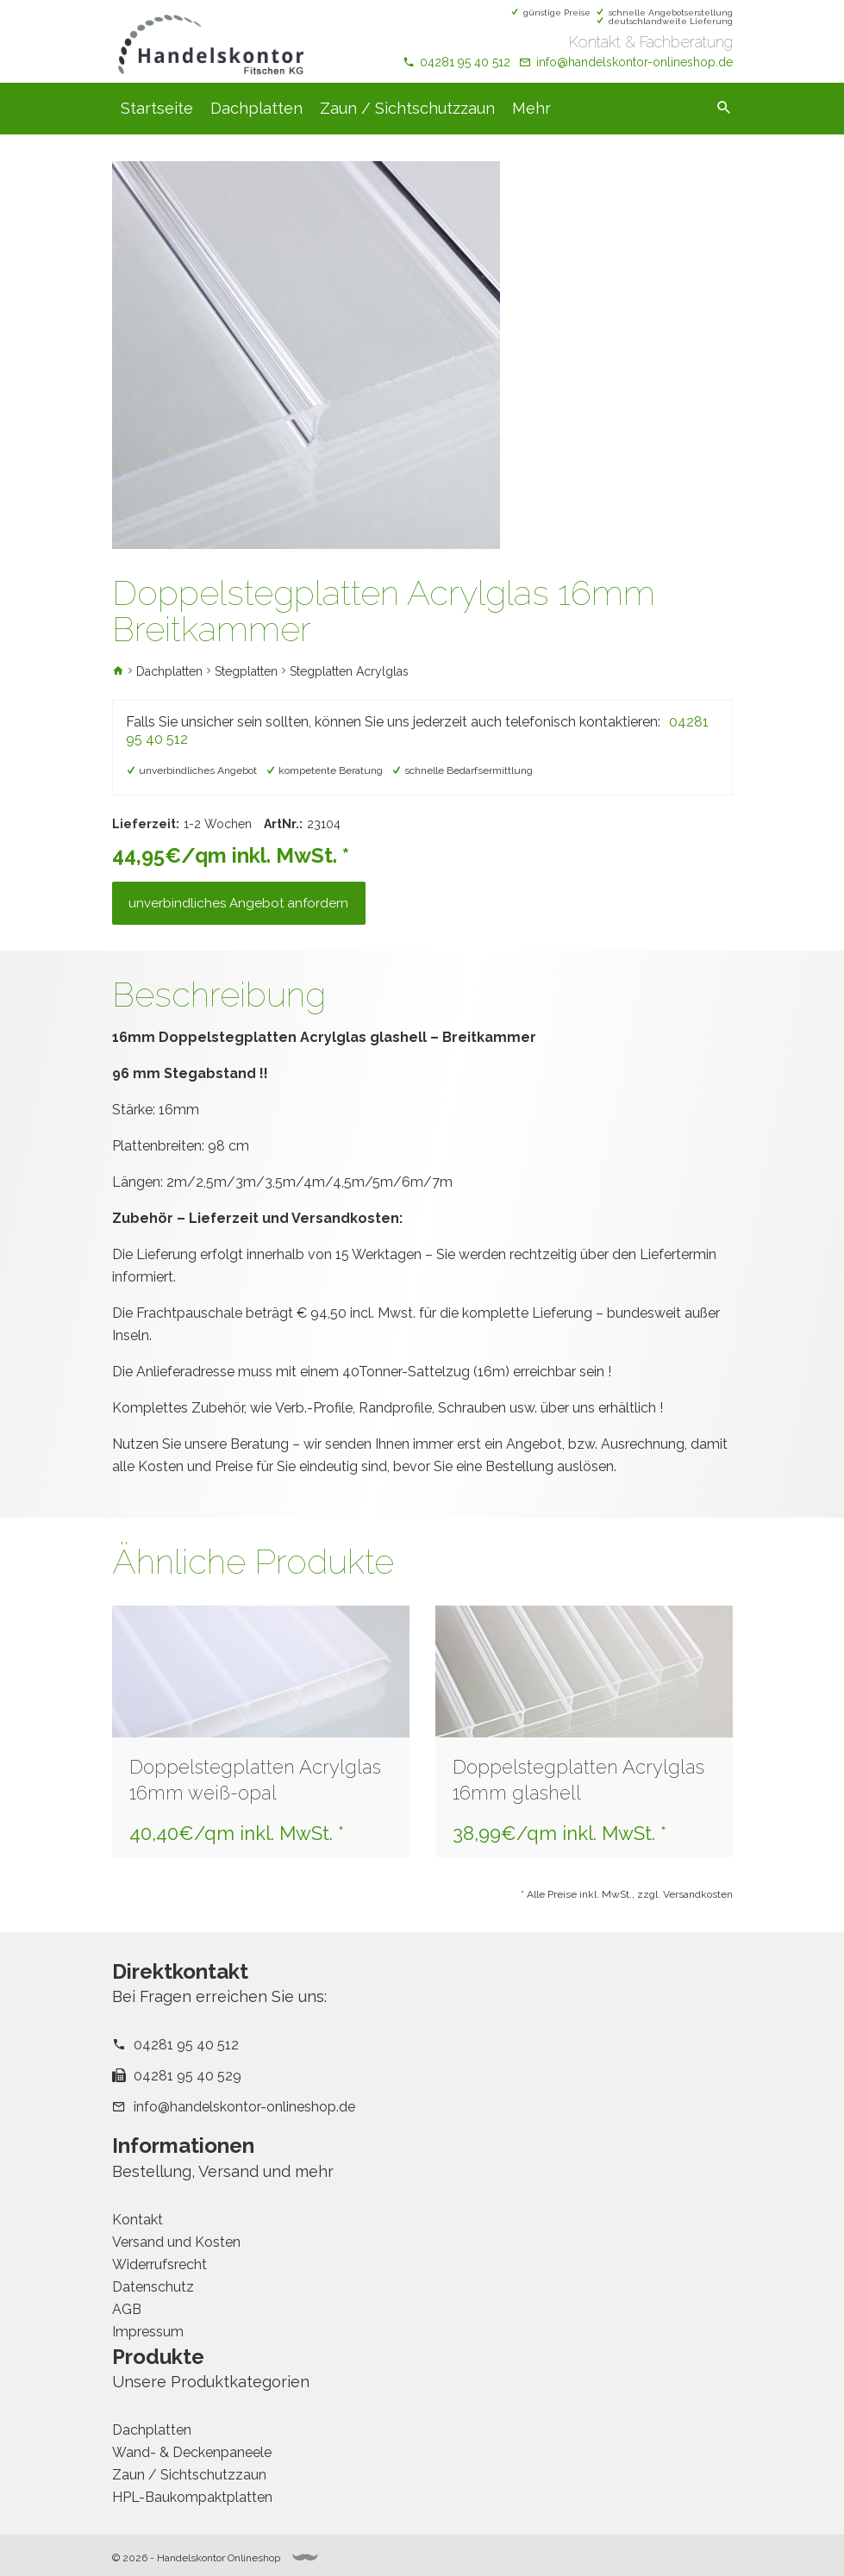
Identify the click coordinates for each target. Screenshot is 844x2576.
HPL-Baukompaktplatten (192, 2497)
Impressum (148, 2331)
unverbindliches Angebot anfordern (239, 903)
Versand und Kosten (176, 2242)
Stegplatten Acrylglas (349, 671)
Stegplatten (246, 671)
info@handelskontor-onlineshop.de (634, 62)
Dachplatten (256, 108)
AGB (126, 2309)
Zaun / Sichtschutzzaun (407, 108)
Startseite (157, 108)
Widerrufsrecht (159, 2264)
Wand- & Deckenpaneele (192, 2452)
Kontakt (137, 2219)
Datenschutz (153, 2287)
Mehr (531, 108)
